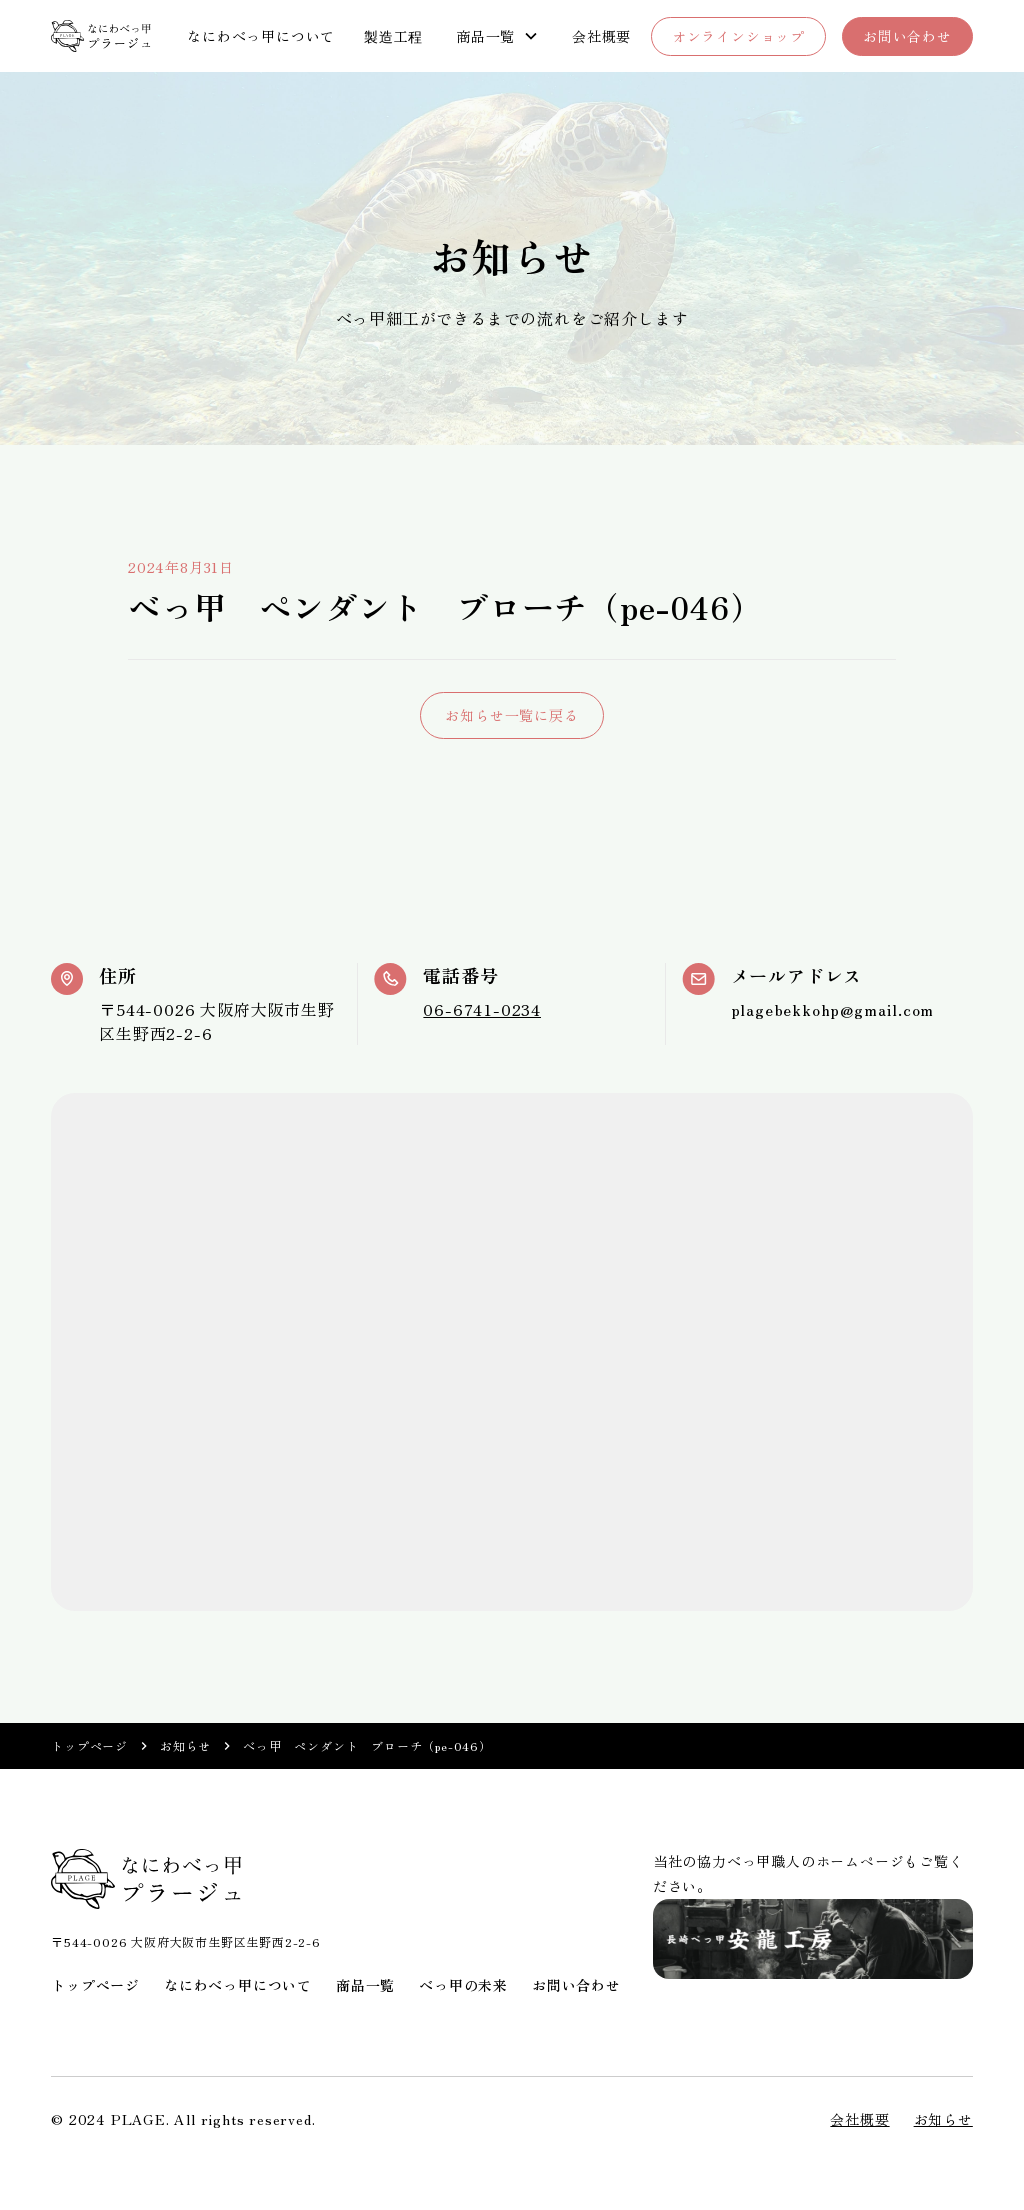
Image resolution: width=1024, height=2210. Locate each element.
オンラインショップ (738, 36)
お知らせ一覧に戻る (511, 715)
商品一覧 (365, 1985)
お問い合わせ (907, 36)
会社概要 (601, 36)
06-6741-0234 (482, 1009)
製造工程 (393, 36)
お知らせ (185, 1745)
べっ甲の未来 (463, 1985)
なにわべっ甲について (261, 36)
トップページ (89, 1745)
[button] (497, 36)
